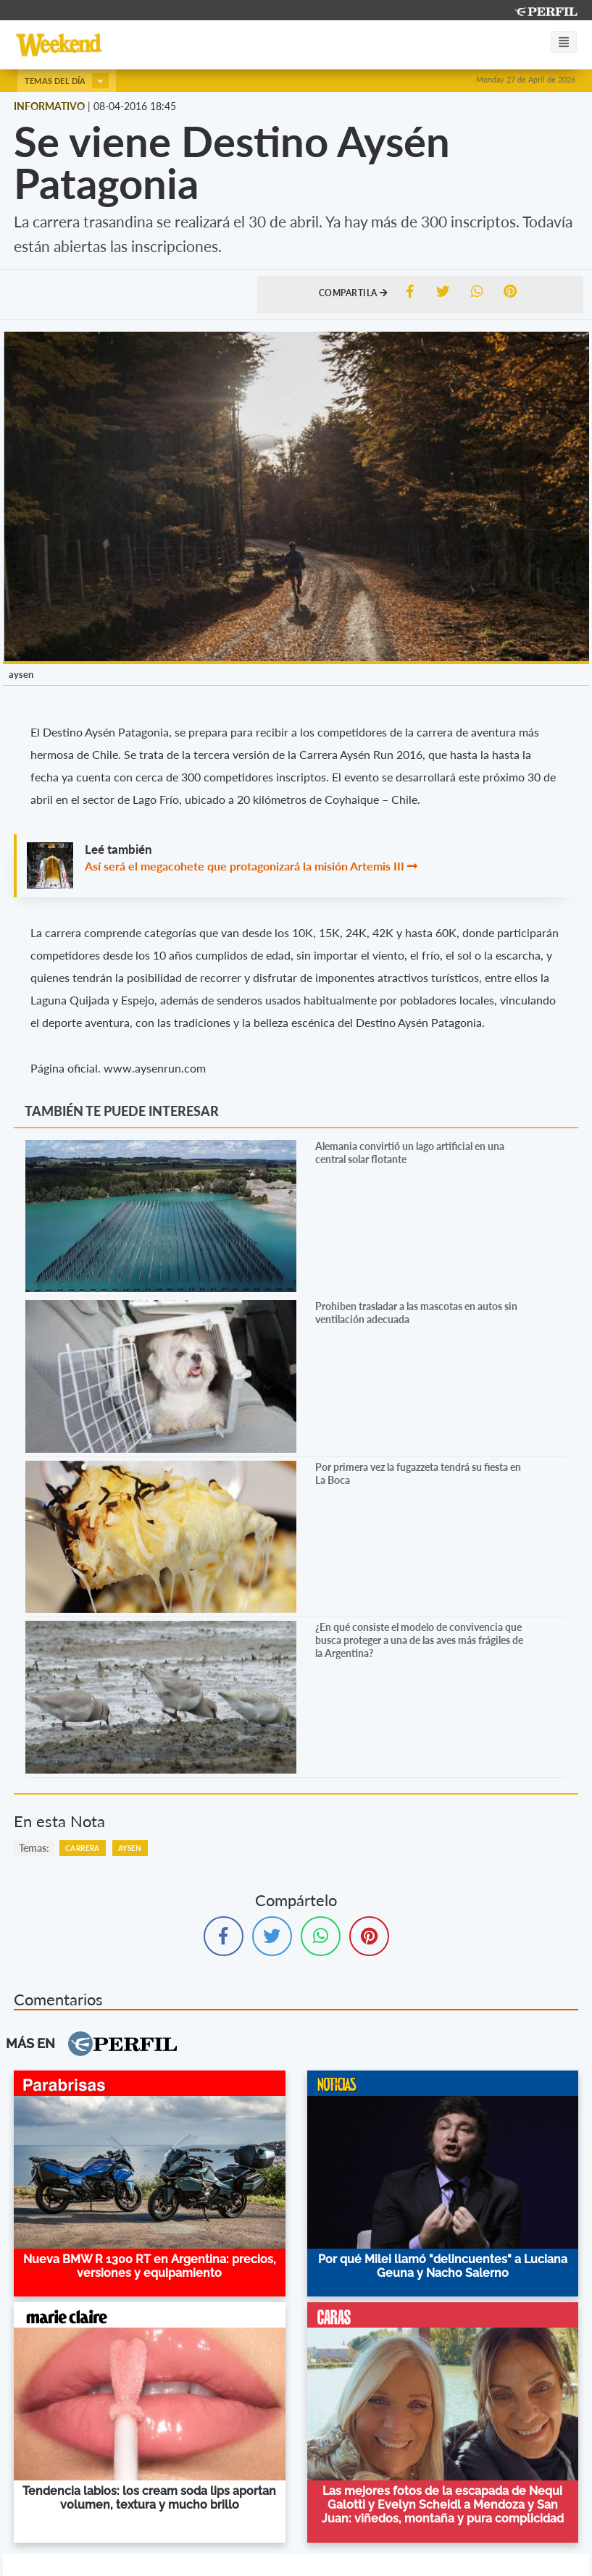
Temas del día (67, 80)
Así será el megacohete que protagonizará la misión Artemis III (244, 866)
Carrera (82, 1848)
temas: (34, 1848)
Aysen (130, 1848)
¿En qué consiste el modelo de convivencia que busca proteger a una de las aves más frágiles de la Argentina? (419, 1640)
